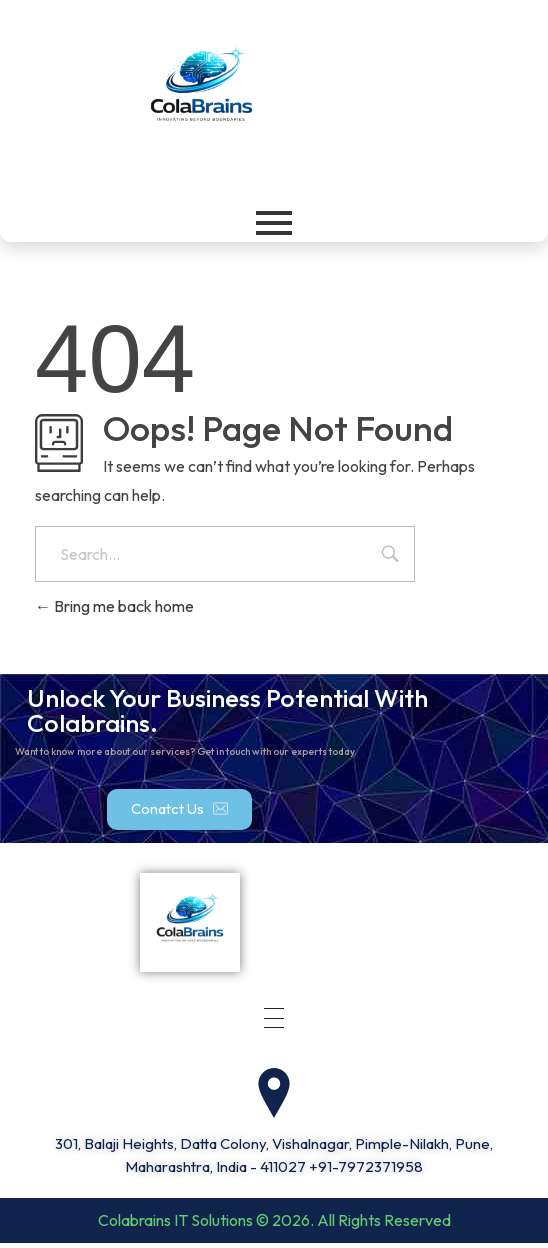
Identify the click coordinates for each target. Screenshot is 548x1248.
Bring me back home (114, 606)
